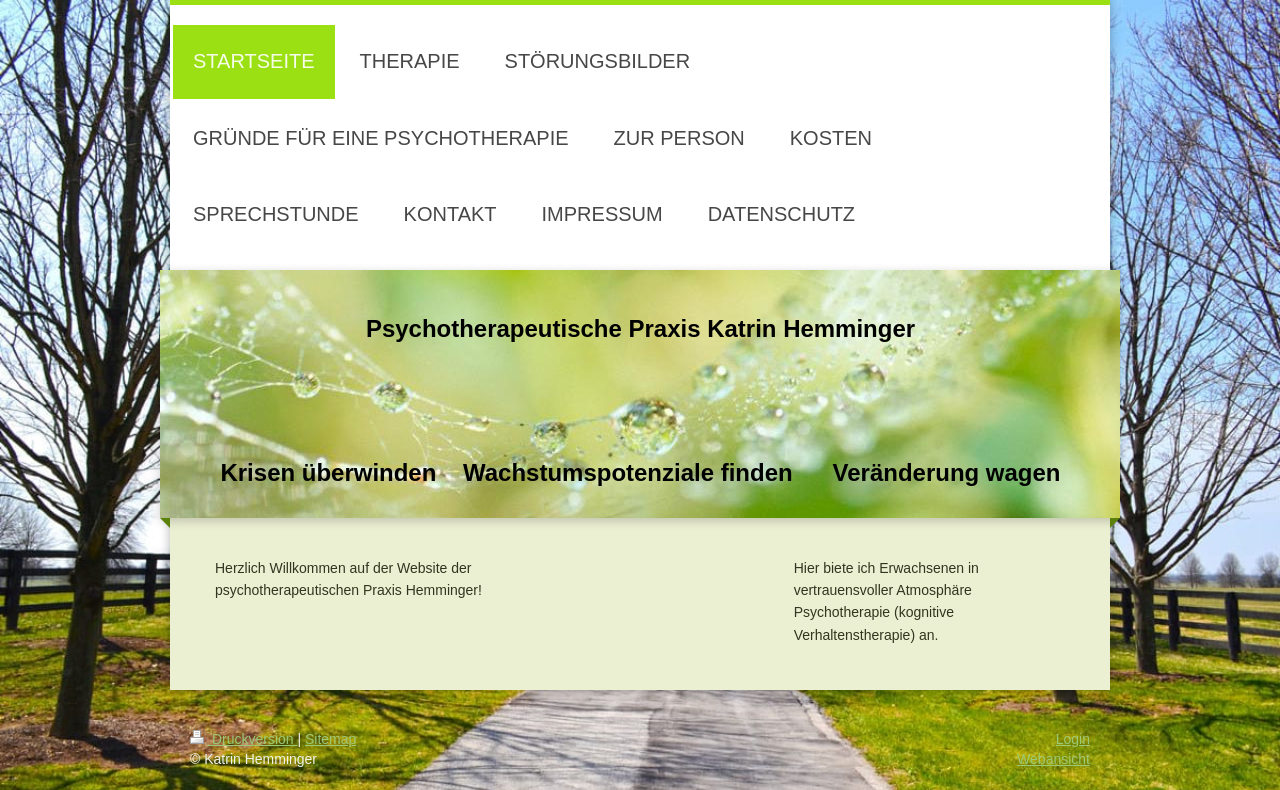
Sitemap (330, 739)
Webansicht (1053, 759)
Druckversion (243, 739)
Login (1073, 739)
